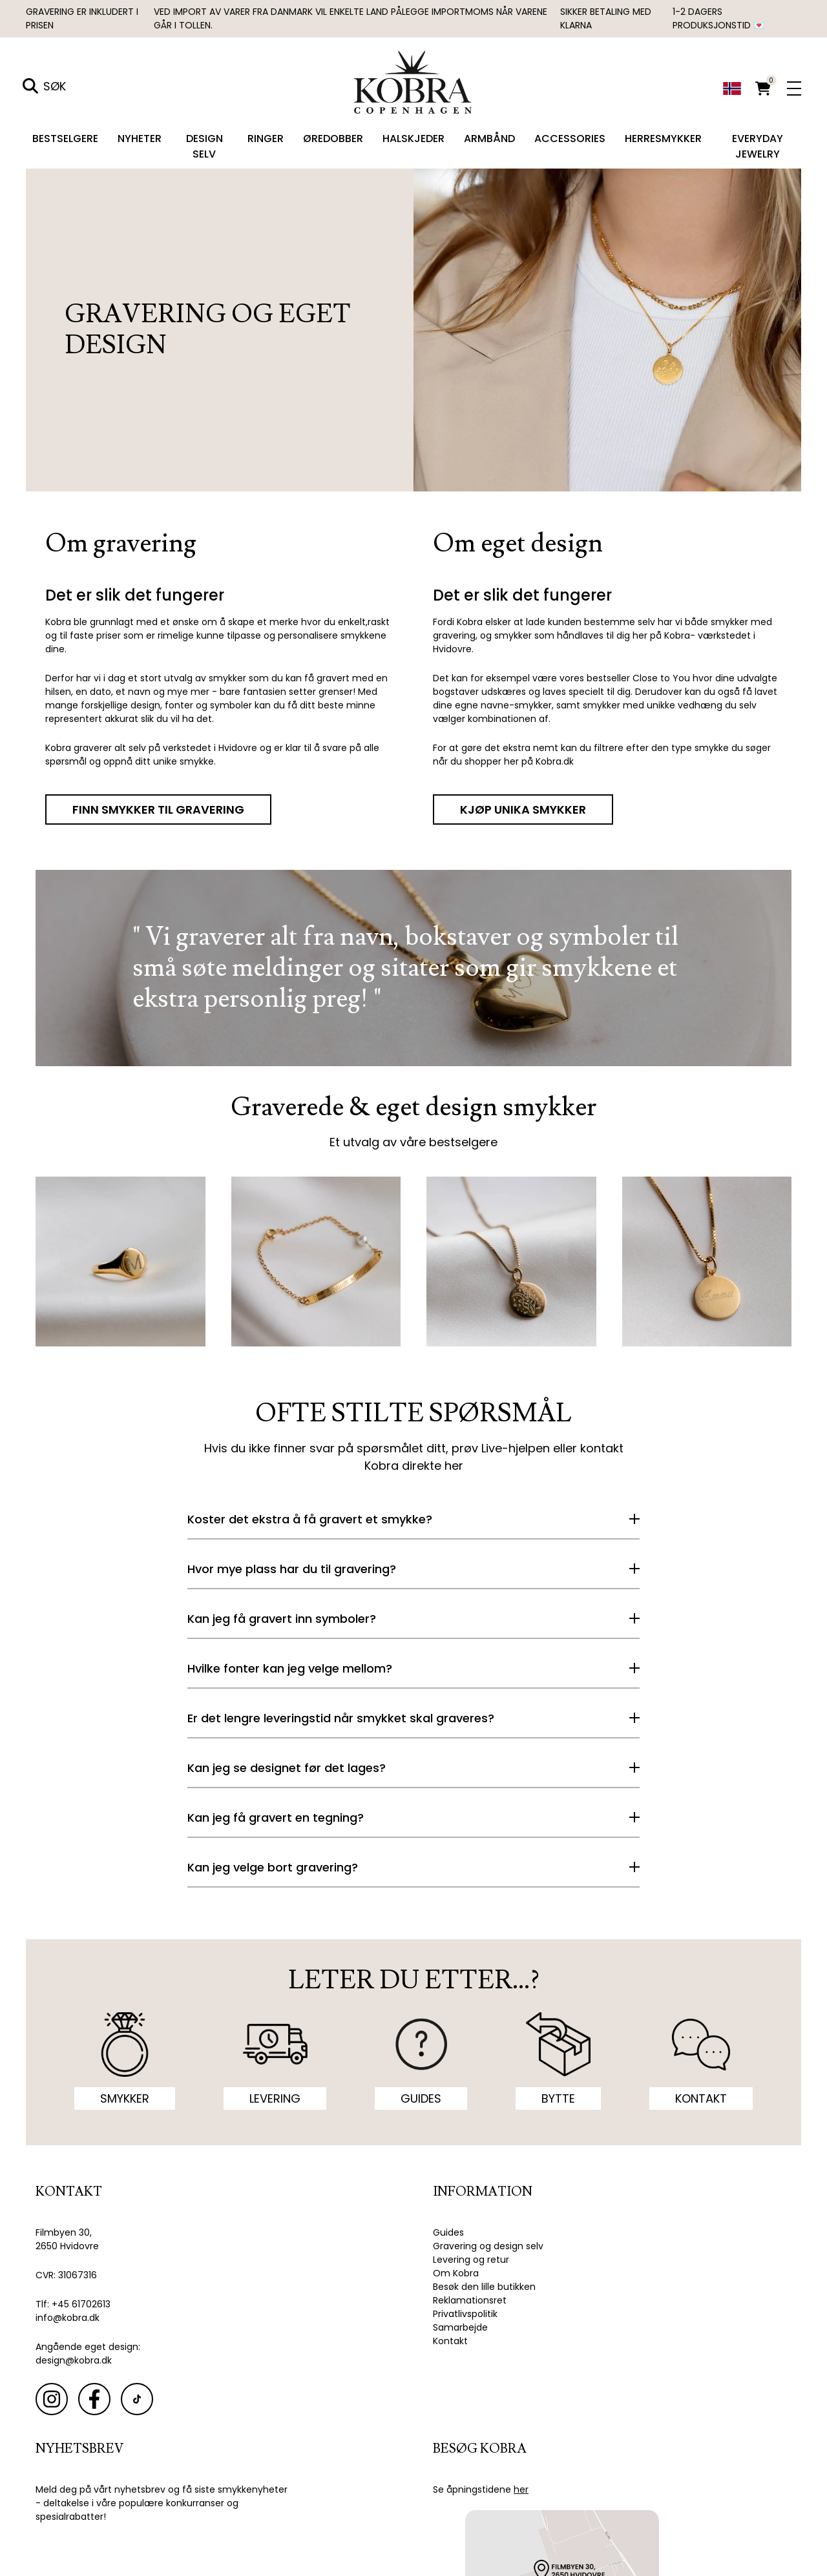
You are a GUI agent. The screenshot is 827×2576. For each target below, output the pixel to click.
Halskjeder (413, 138)
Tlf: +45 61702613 (73, 2304)
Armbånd (489, 138)
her (454, 1466)
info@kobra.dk (67, 2317)
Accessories (569, 138)
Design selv (204, 146)
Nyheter (140, 138)
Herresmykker (663, 138)
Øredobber (333, 138)
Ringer (265, 138)
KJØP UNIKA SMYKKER (523, 809)
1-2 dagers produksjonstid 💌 (718, 18)
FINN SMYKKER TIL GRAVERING (158, 809)
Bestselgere (65, 138)
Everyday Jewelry (757, 146)
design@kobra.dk (74, 2360)
